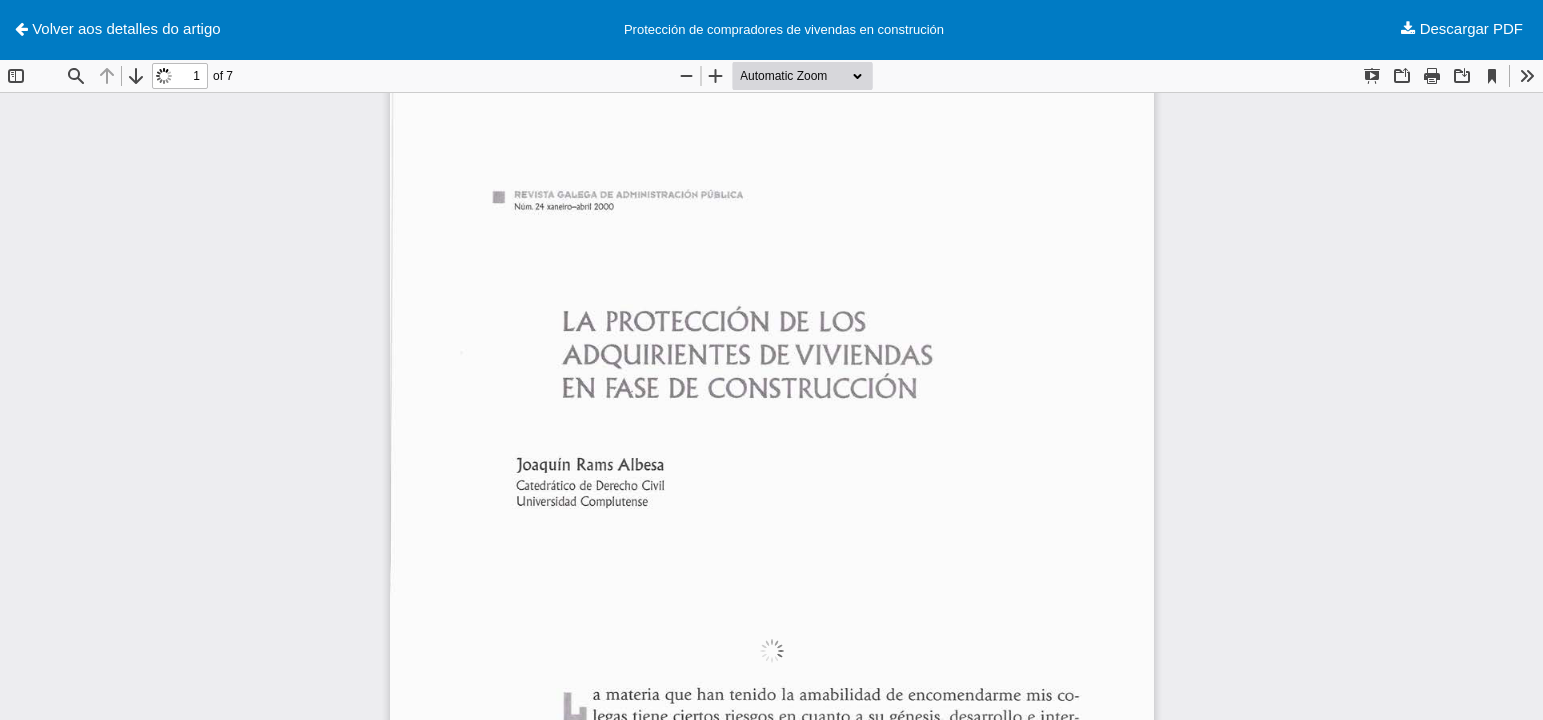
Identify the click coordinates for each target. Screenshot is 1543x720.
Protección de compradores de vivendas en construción (784, 29)
